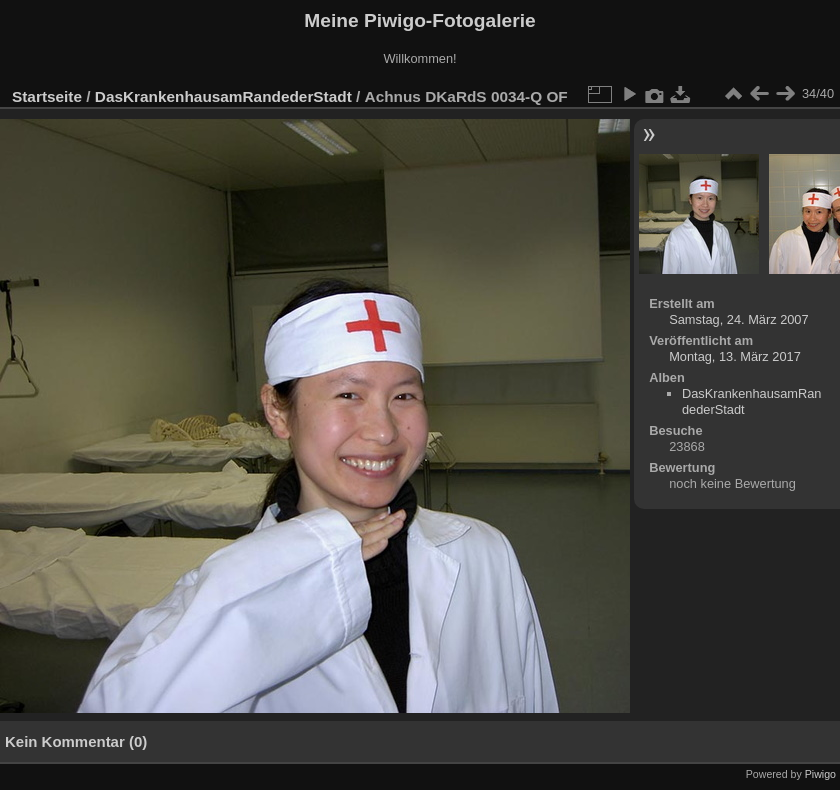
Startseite (47, 96)
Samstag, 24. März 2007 (738, 319)
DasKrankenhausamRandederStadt (223, 96)
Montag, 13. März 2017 (735, 356)
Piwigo (820, 774)
